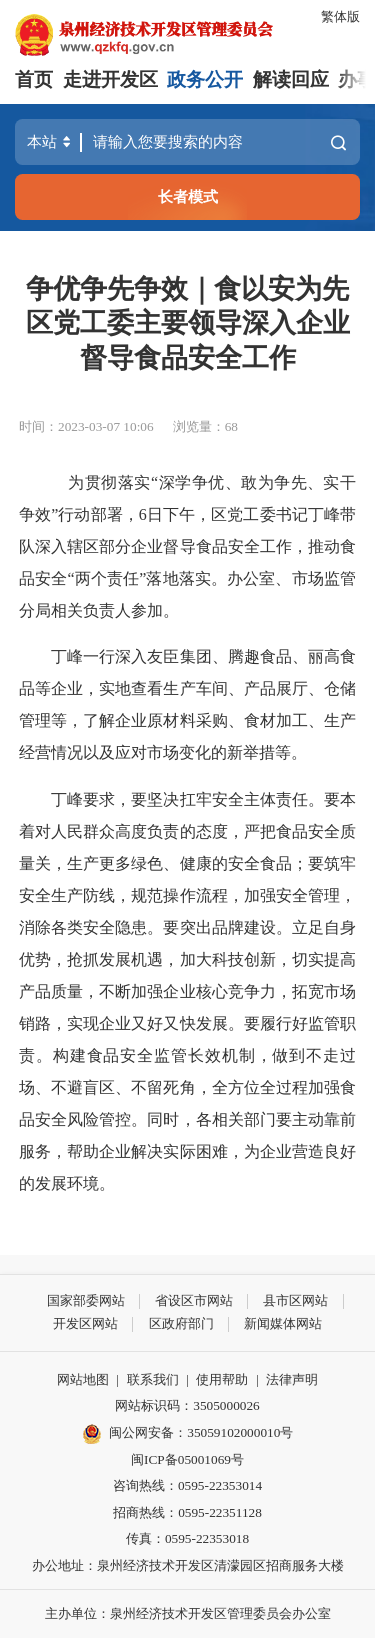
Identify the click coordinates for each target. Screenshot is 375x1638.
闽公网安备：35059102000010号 (188, 1434)
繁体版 (340, 16)
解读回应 (291, 79)
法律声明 (292, 1379)
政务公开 (205, 79)
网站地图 (83, 1379)
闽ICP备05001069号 (187, 1459)
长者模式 (188, 196)
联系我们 (153, 1379)
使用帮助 (222, 1379)
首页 (34, 79)
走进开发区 (110, 79)
